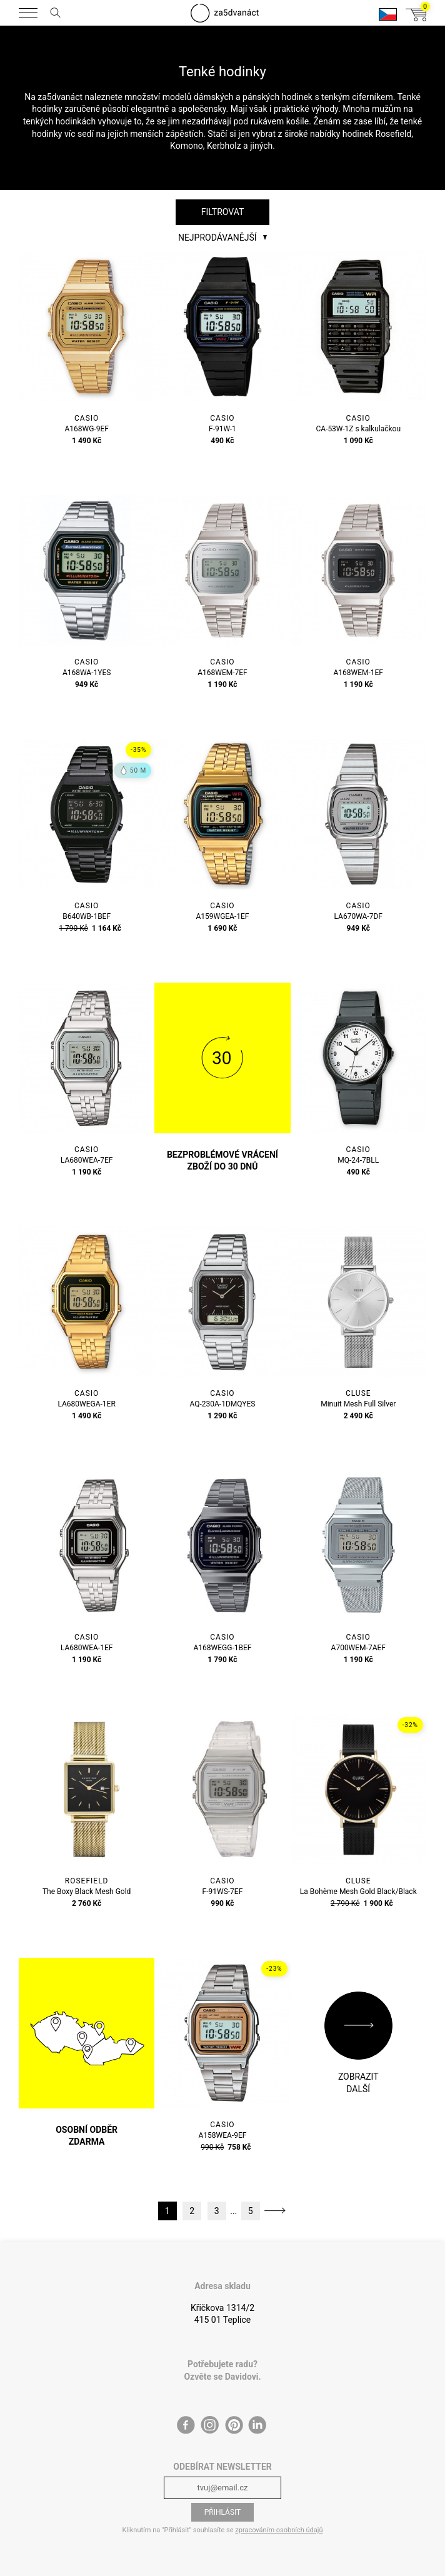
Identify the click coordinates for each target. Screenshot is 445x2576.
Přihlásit (222, 2512)
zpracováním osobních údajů (278, 2530)
